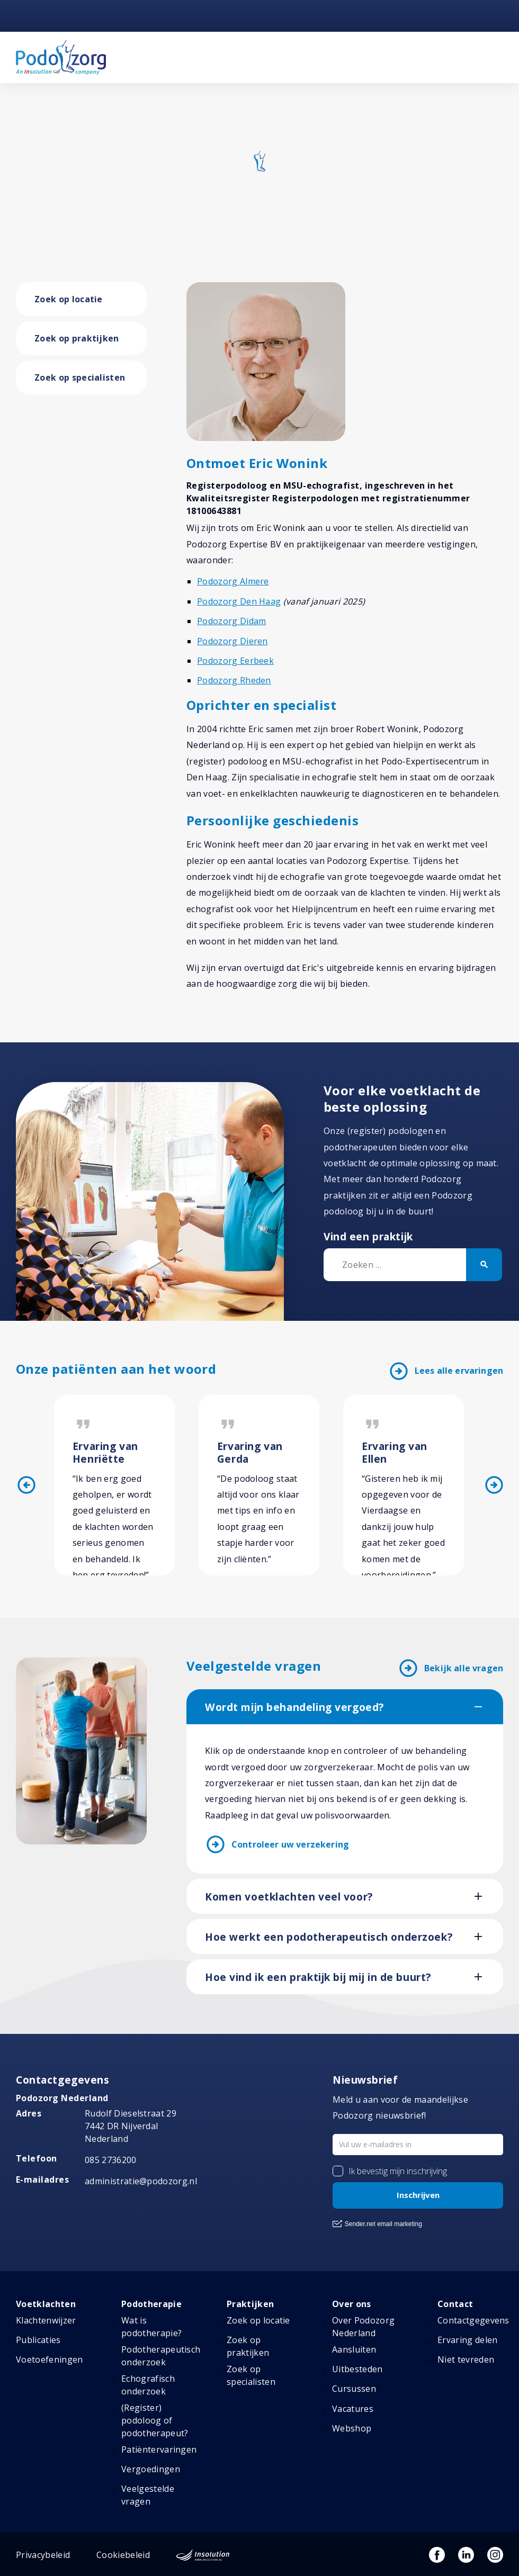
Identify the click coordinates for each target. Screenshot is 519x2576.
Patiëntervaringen (158, 2449)
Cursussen (354, 2388)
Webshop (351, 2428)
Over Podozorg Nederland (363, 2326)
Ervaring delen (467, 2340)
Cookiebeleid (123, 2555)
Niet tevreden (465, 2359)
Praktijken (250, 2304)
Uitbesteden (357, 2369)
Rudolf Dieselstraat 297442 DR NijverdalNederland (130, 2126)
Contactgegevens (473, 2320)
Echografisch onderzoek (148, 2385)
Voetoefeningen (49, 2359)
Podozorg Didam (231, 621)
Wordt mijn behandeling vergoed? (294, 1707)
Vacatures (352, 2409)
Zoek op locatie (68, 299)
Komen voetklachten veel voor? (289, 1896)
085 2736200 (111, 2160)
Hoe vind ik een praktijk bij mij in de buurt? (318, 1977)
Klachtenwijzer (46, 2320)
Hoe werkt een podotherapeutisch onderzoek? (328, 1937)
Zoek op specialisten (79, 377)
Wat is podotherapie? (151, 2326)
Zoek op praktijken (76, 338)
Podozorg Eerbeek (235, 660)
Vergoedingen (150, 2469)
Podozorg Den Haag (239, 601)
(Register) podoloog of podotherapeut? (154, 2420)
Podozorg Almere (233, 581)
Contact (455, 2304)
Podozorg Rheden (234, 680)
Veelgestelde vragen (147, 2495)
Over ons (351, 2304)
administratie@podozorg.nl (141, 2181)
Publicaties (38, 2340)
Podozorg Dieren (232, 641)
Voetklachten (46, 2304)
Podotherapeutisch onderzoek (160, 2356)
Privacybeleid (43, 2555)
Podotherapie (151, 2304)
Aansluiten (354, 2349)
